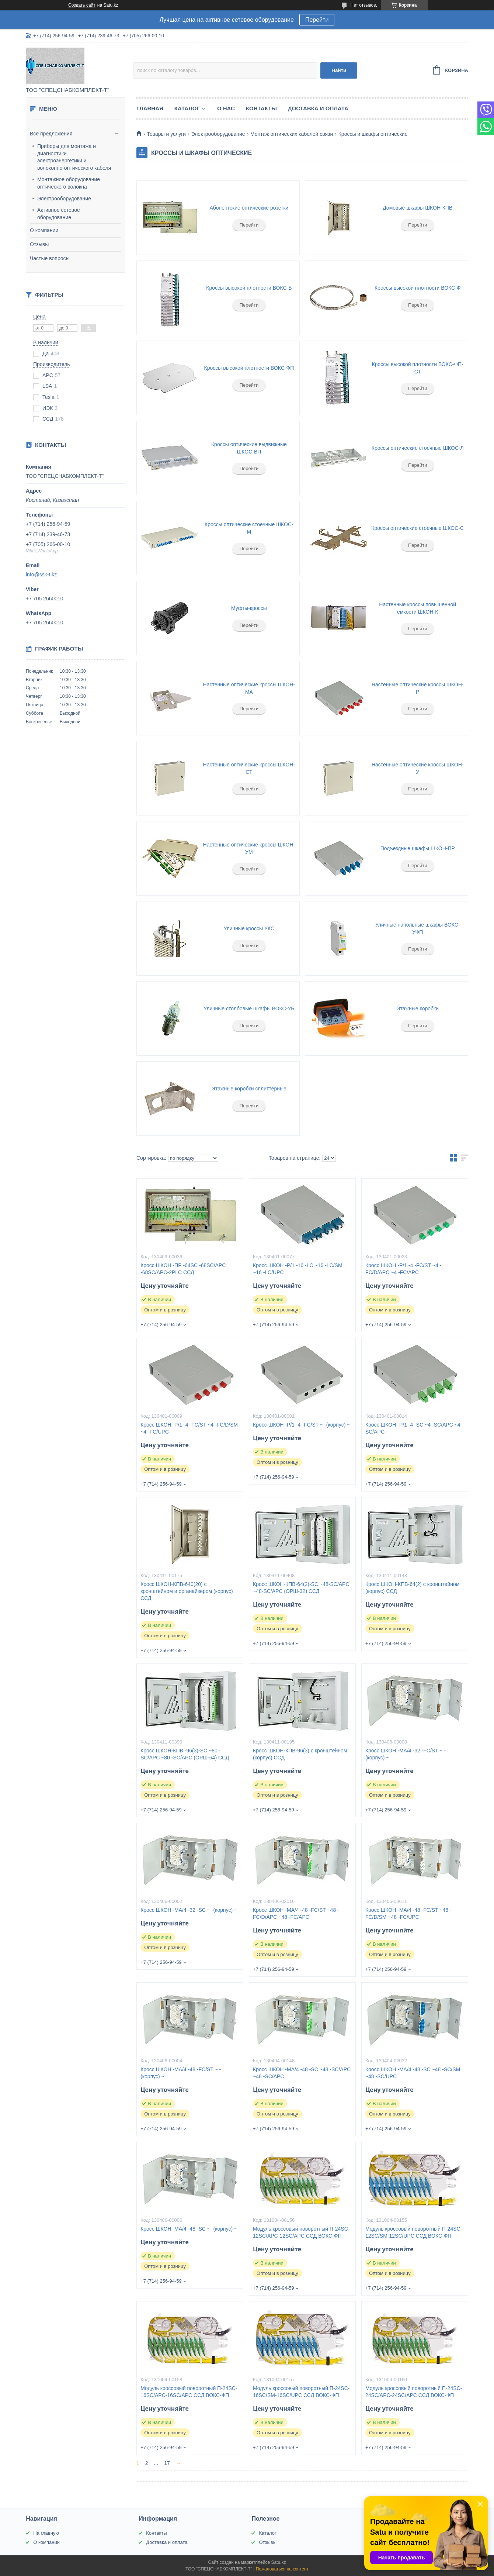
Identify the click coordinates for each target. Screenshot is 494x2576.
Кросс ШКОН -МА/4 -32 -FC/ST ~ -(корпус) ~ (405, 1754)
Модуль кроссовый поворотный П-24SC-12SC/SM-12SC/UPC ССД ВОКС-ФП (413, 2232)
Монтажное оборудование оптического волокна (68, 183)
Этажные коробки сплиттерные (249, 1089)
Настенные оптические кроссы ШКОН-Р (418, 688)
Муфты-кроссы (249, 608)
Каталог (187, 108)
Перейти (316, 20)
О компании (44, 230)
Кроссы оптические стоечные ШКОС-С (417, 528)
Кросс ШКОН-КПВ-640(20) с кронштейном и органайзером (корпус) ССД (186, 1591)
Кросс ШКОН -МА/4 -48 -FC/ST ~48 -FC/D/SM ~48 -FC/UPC (408, 1913)
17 (167, 2463)
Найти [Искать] (338, 70)
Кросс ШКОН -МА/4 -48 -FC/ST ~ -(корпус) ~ (180, 2072)
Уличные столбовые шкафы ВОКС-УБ (248, 1008)
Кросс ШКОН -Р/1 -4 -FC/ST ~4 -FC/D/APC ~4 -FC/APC (403, 1268)
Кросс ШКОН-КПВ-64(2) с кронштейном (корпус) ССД (412, 1587)
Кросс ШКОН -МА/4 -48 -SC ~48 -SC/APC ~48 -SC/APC (302, 2072)
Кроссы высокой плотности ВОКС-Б (249, 288)
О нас (226, 108)
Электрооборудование (64, 198)
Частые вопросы (50, 258)
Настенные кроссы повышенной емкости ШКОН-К (417, 608)
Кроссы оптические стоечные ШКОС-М (249, 528)
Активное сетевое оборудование (58, 213)
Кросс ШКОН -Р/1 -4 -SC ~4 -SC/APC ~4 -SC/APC (414, 1428)
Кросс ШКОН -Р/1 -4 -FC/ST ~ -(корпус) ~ (301, 1425)
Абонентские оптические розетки (248, 208)
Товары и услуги (166, 134)
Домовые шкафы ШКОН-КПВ (417, 208)
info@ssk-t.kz (41, 574)
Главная (149, 108)
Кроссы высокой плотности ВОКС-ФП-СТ (417, 368)
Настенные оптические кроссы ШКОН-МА (249, 688)
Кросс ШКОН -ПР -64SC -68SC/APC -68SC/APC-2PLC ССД (183, 1268)
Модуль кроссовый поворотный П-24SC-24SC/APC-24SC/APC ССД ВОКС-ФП (413, 2391)
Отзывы (39, 244)
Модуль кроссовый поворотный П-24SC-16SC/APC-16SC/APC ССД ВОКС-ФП (188, 2391)
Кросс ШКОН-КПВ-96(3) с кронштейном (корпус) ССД (300, 1754)
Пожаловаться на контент (282, 2569)
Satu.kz (278, 2562)
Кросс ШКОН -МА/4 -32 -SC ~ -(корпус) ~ (188, 1910)
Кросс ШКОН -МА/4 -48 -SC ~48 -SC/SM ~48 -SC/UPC (412, 2072)
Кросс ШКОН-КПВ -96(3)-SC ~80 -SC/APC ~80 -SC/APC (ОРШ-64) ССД (184, 1754)
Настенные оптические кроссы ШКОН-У (418, 768)
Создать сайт (81, 5)
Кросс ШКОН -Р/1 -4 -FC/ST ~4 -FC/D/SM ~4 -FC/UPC (189, 1428)
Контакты (261, 108)
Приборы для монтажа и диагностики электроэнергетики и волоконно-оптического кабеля (74, 157)
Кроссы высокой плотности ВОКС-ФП (249, 368)
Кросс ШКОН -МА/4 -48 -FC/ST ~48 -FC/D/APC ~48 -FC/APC (296, 1913)
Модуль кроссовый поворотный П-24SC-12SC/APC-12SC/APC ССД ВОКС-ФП (301, 2232)
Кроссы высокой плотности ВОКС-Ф (418, 288)
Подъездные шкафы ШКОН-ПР (417, 848)
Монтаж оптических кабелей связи (291, 134)
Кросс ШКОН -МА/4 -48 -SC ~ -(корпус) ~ (188, 2229)
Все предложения (51, 134)
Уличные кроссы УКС (249, 928)
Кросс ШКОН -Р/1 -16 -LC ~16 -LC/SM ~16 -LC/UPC (297, 1268)
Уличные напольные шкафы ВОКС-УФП (417, 928)
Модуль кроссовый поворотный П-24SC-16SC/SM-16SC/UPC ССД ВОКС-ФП (301, 2391)
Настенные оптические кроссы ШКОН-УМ (249, 848)
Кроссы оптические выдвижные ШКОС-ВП (249, 448)
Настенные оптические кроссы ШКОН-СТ (249, 768)
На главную (46, 2533)
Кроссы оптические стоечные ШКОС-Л (418, 448)
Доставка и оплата (318, 108)
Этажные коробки (417, 1008)
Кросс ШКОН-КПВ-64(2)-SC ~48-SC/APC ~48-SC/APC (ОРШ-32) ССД (301, 1587)
